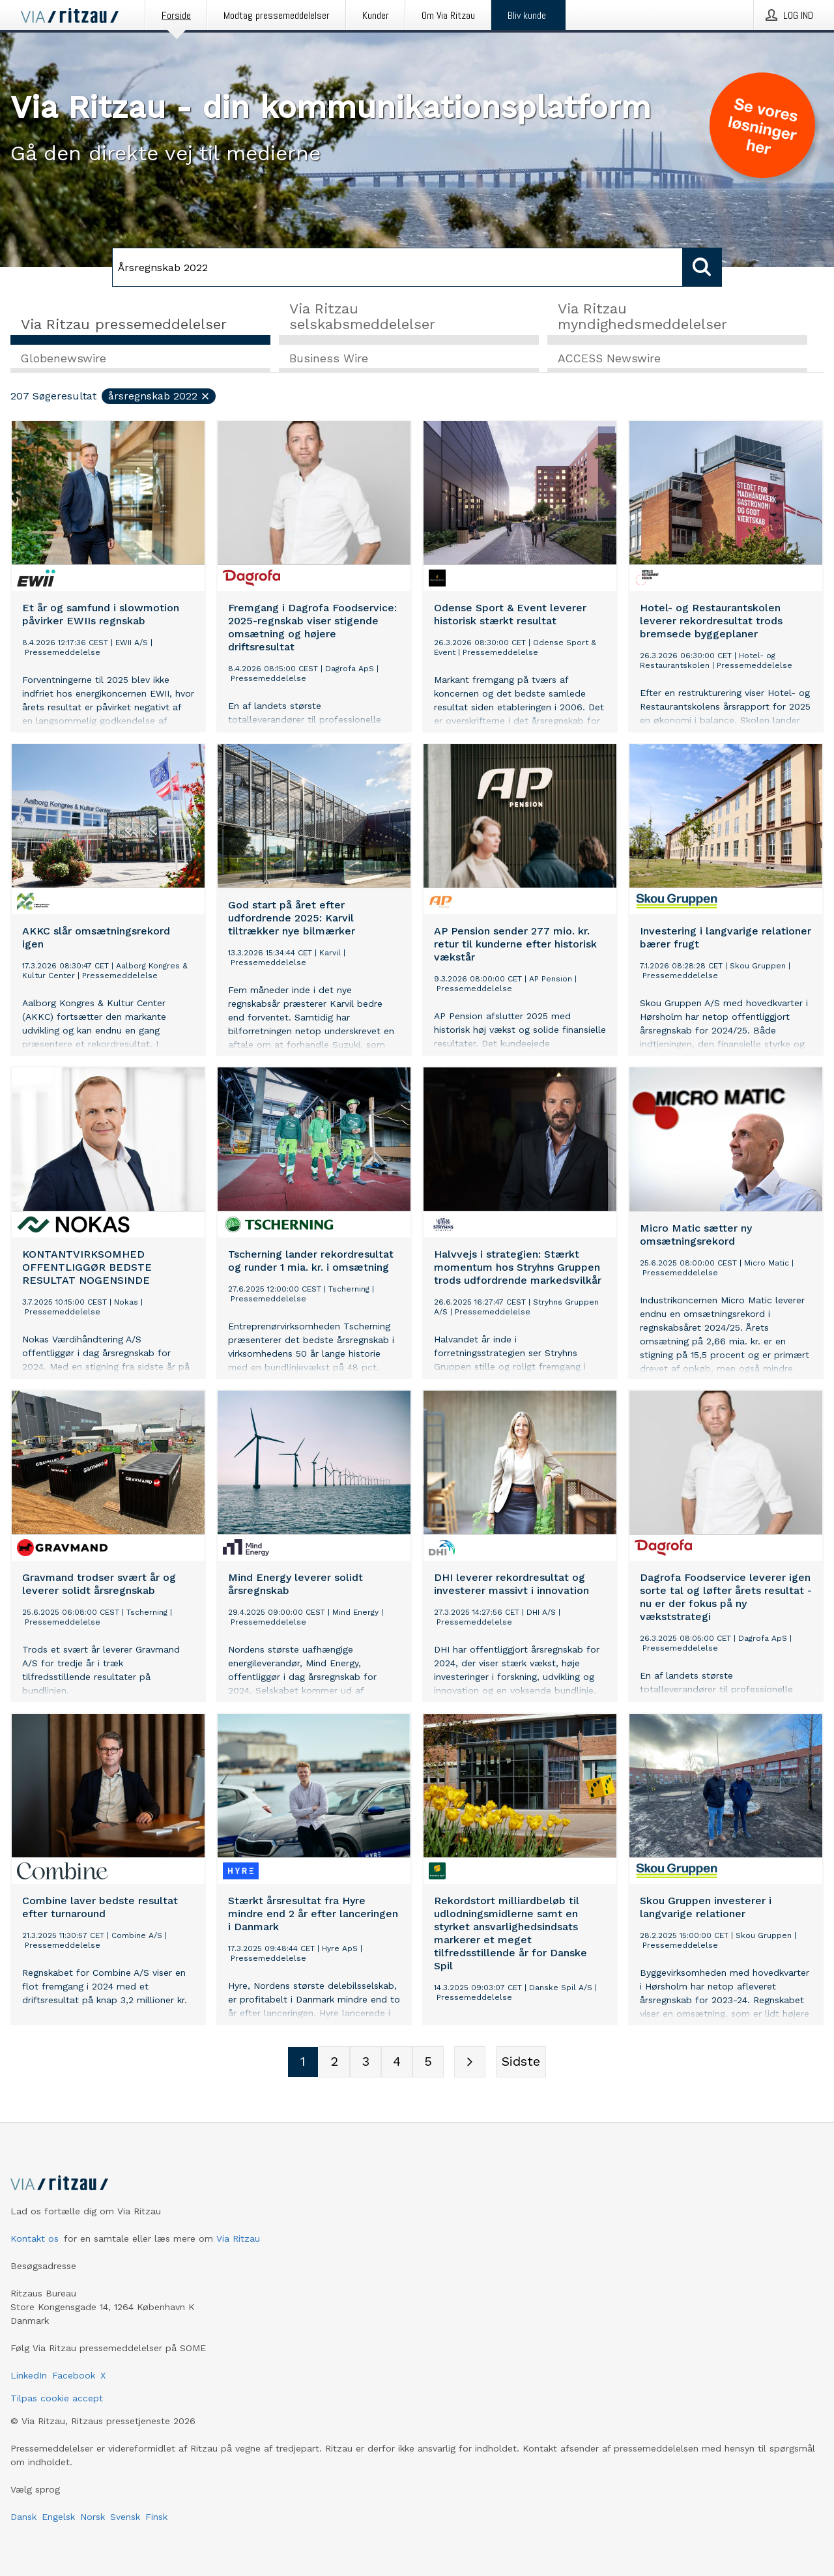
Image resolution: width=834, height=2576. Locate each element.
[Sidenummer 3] (365, 2062)
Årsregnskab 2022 (159, 396)
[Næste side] (469, 2062)
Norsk (92, 2516)
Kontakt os (34, 2238)
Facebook (73, 2375)
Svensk (125, 2516)
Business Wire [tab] (328, 359)
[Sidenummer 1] (303, 2062)
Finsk (156, 2516)
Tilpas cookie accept (56, 2398)
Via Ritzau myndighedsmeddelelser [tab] (642, 316)
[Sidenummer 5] (428, 2062)
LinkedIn (28, 2375)
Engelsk (58, 2516)
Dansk (23, 2516)
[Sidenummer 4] (396, 2062)
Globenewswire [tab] (63, 359)
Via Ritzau (238, 2238)
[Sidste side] (521, 2062)
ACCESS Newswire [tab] (609, 359)
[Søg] (397, 267)
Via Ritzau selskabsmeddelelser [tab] (362, 316)
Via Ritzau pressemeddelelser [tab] (124, 324)
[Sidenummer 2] (334, 2062)
